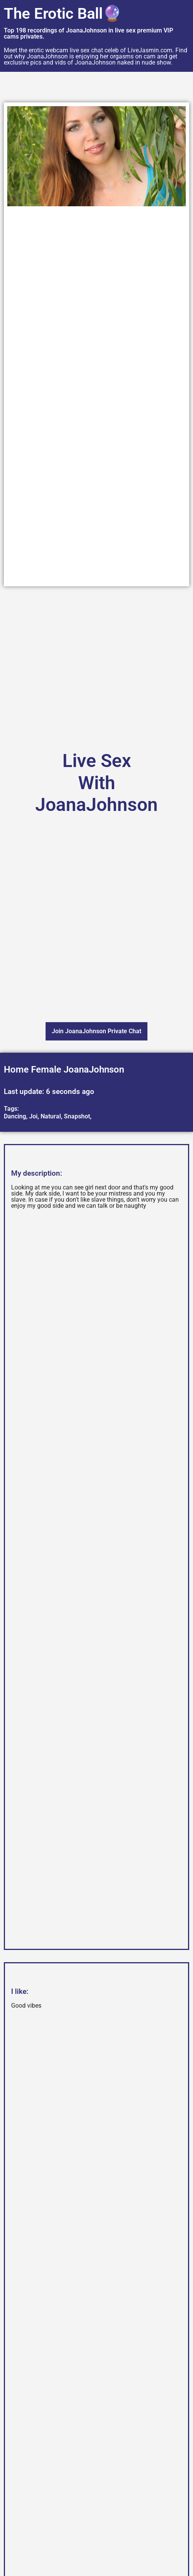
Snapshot (77, 1116)
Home (16, 1069)
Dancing (15, 1116)
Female (46, 1069)
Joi (33, 1116)
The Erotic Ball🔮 (63, 14)
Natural (51, 1116)
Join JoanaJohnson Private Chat (96, 1031)
